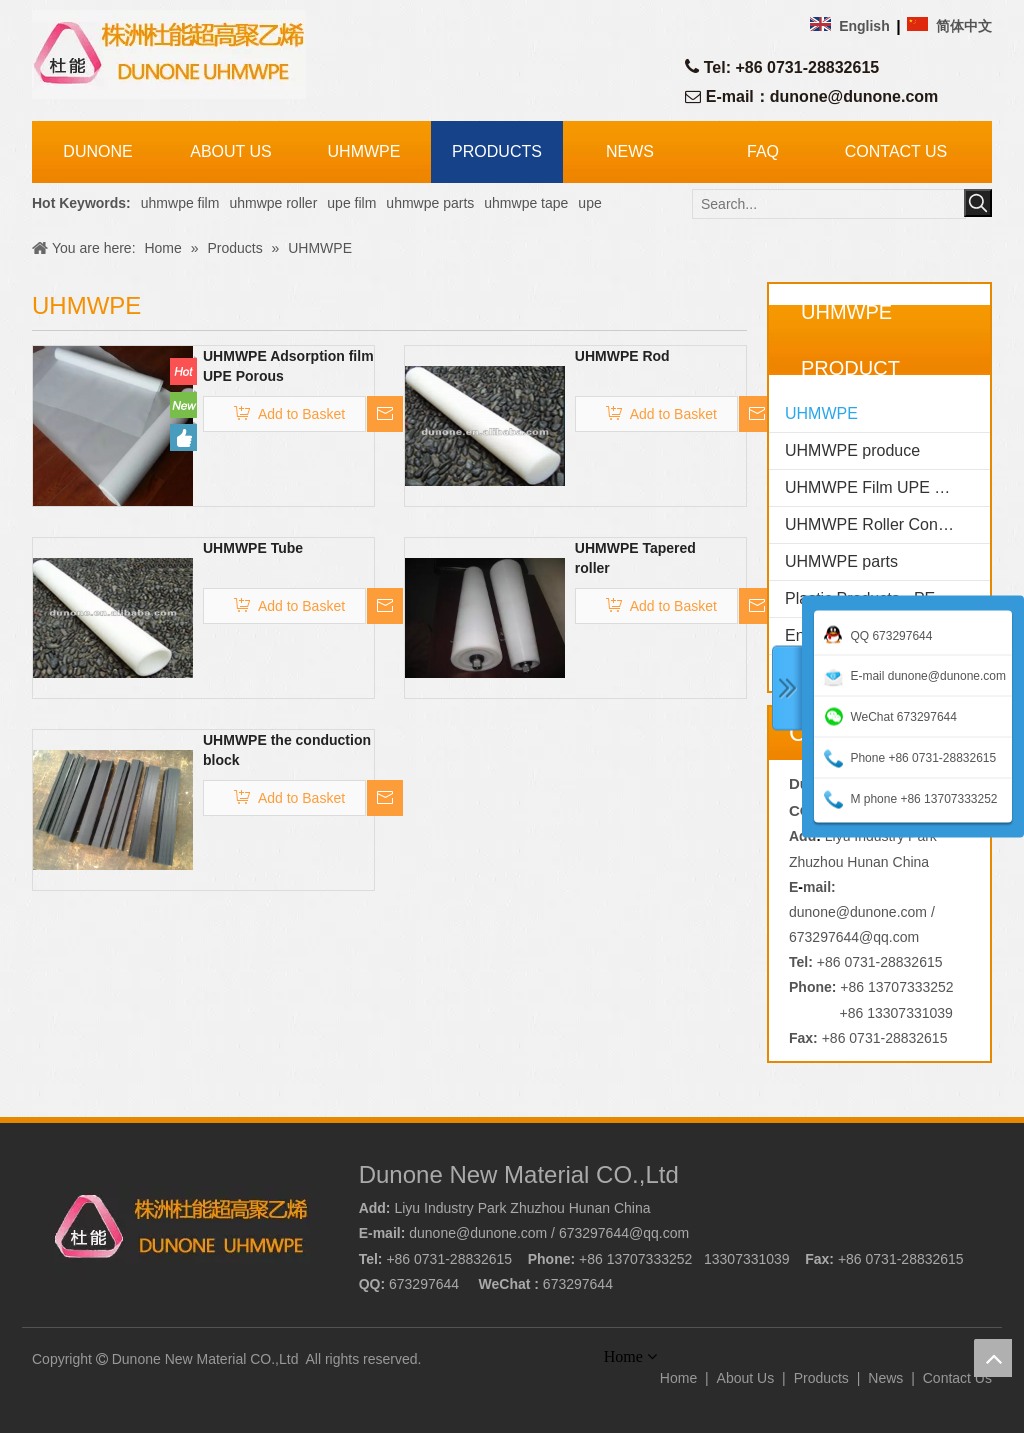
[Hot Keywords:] (978, 203)
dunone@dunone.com (854, 96)
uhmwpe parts (430, 203)
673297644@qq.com (854, 937)
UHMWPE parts (841, 561)
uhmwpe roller (273, 203)
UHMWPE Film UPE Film (875, 487)
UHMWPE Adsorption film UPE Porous (288, 366)
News (885, 1378)
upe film (351, 203)
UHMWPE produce (852, 450)
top (993, 1358)
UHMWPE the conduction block (287, 750)
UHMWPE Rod (622, 356)
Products (821, 1378)
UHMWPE (821, 413)
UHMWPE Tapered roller (635, 558)
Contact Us (957, 1378)
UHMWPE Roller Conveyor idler (887, 524)
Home (678, 1378)
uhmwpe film (180, 203)
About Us (746, 1378)
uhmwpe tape (526, 203)
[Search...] (829, 204)
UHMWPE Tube (253, 548)
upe (589, 203)
